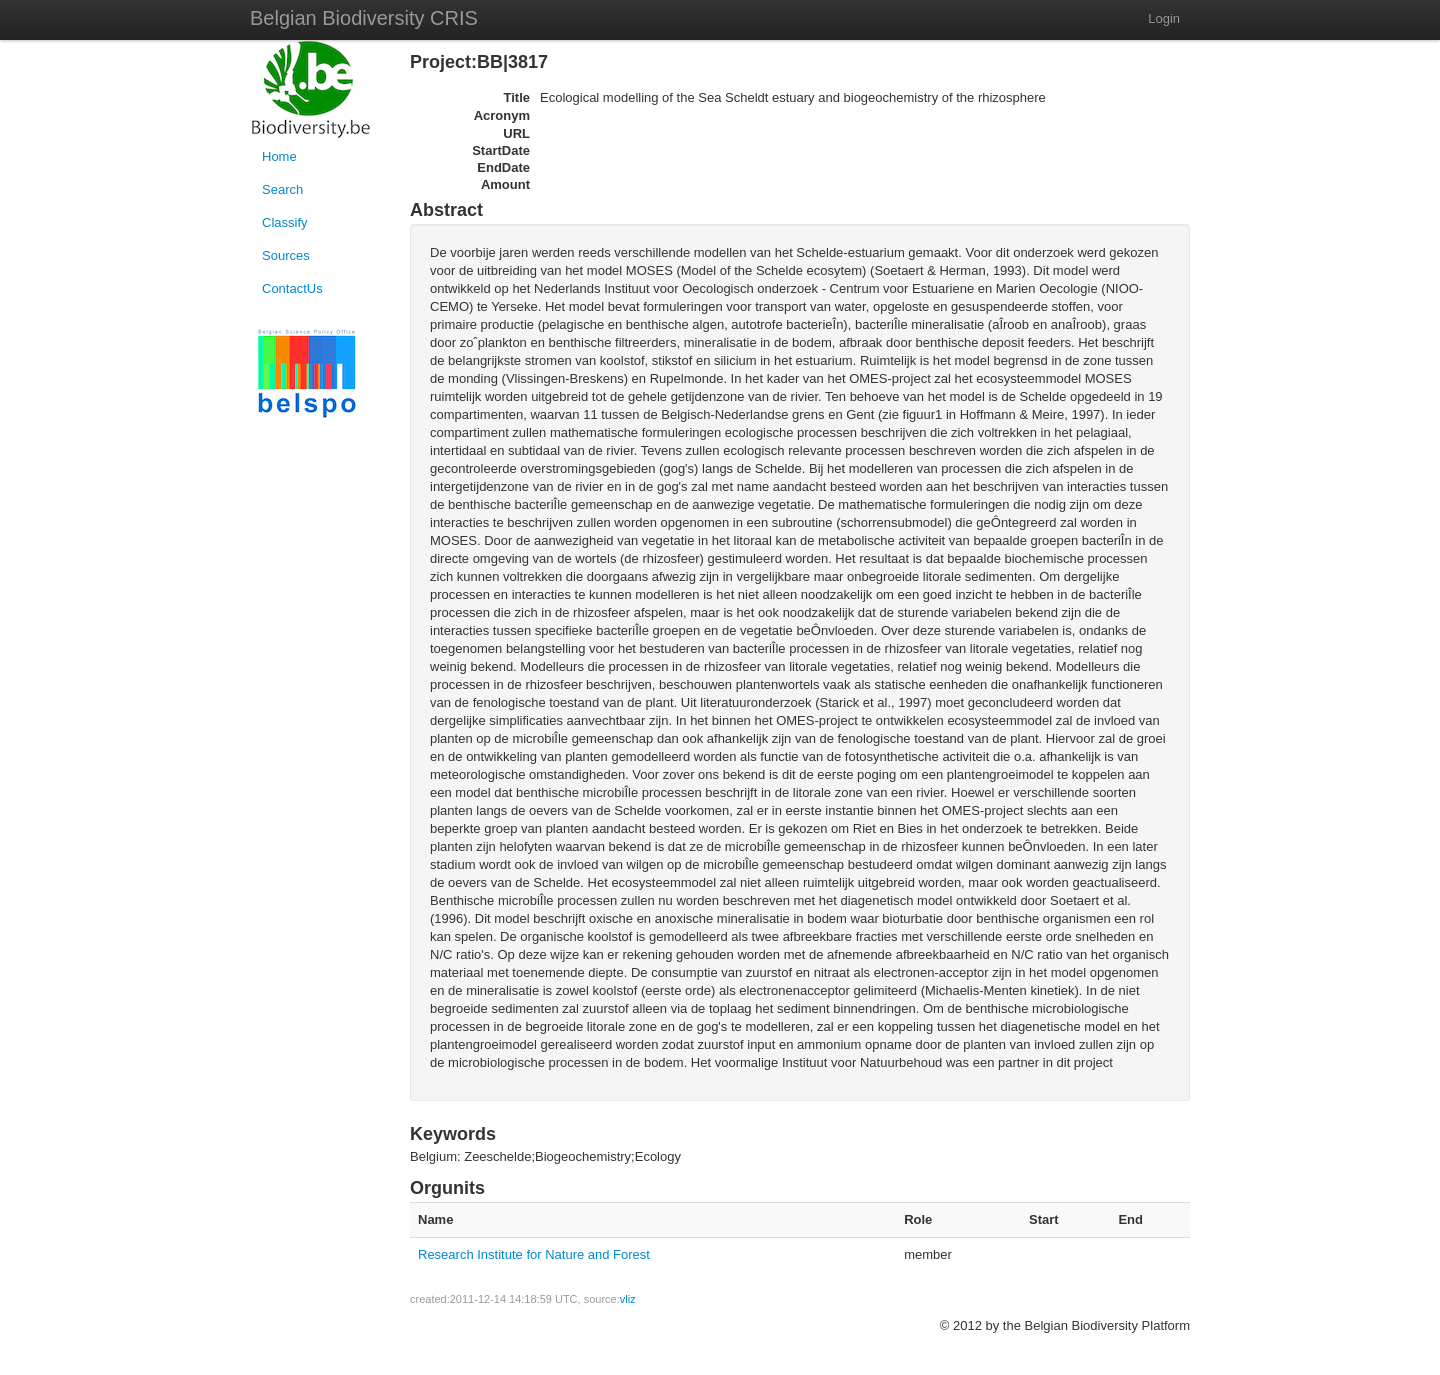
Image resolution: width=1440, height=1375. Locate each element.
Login (1164, 18)
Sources (286, 255)
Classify (285, 222)
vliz (628, 1299)
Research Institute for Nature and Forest (534, 1254)
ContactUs (292, 288)
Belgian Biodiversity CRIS (364, 18)
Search (282, 189)
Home (279, 156)
